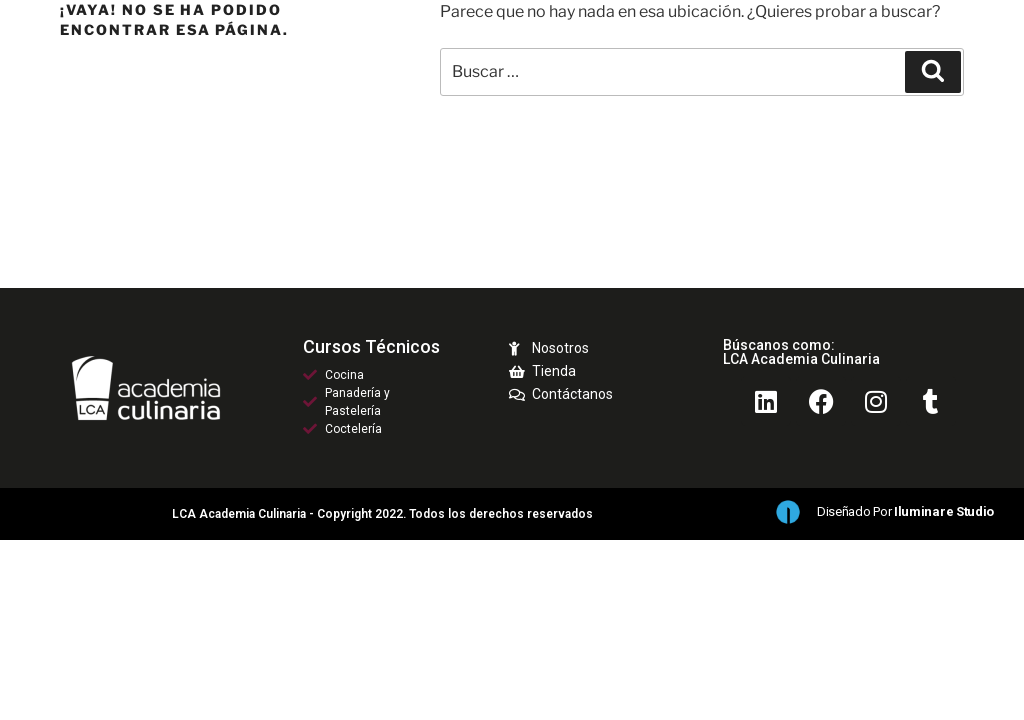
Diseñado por (905, 511)
